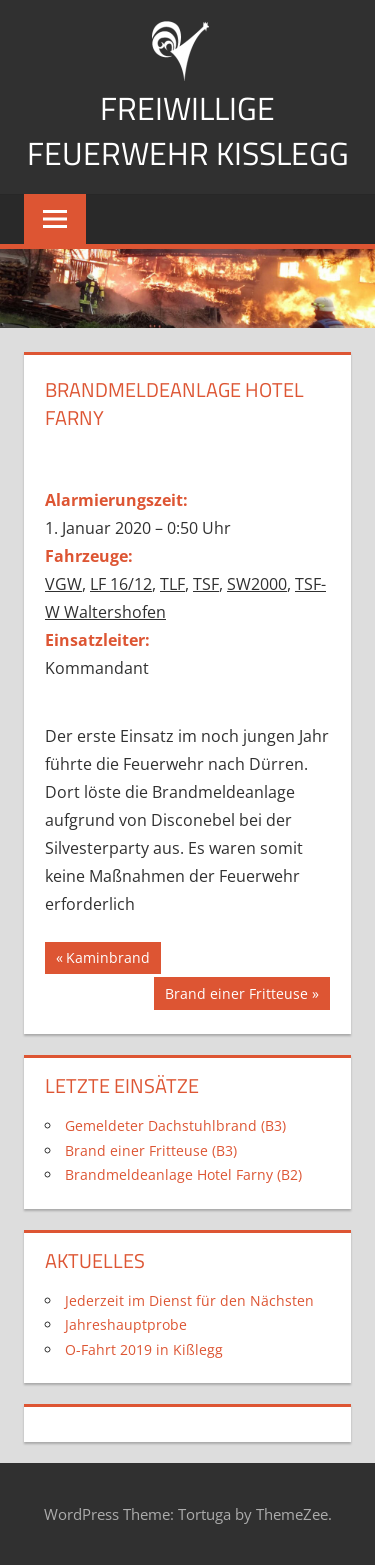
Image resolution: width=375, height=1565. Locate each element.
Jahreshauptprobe (126, 1324)
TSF (206, 584)
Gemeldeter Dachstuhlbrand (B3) (175, 1125)
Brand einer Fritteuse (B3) (151, 1150)
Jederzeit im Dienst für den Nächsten (189, 1300)
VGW (63, 584)
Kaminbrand (107, 960)
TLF (172, 584)
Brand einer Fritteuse (236, 996)
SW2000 (257, 584)
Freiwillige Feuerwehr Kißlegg (188, 130)
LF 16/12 (121, 584)
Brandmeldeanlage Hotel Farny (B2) (183, 1174)
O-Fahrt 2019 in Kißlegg (144, 1349)
